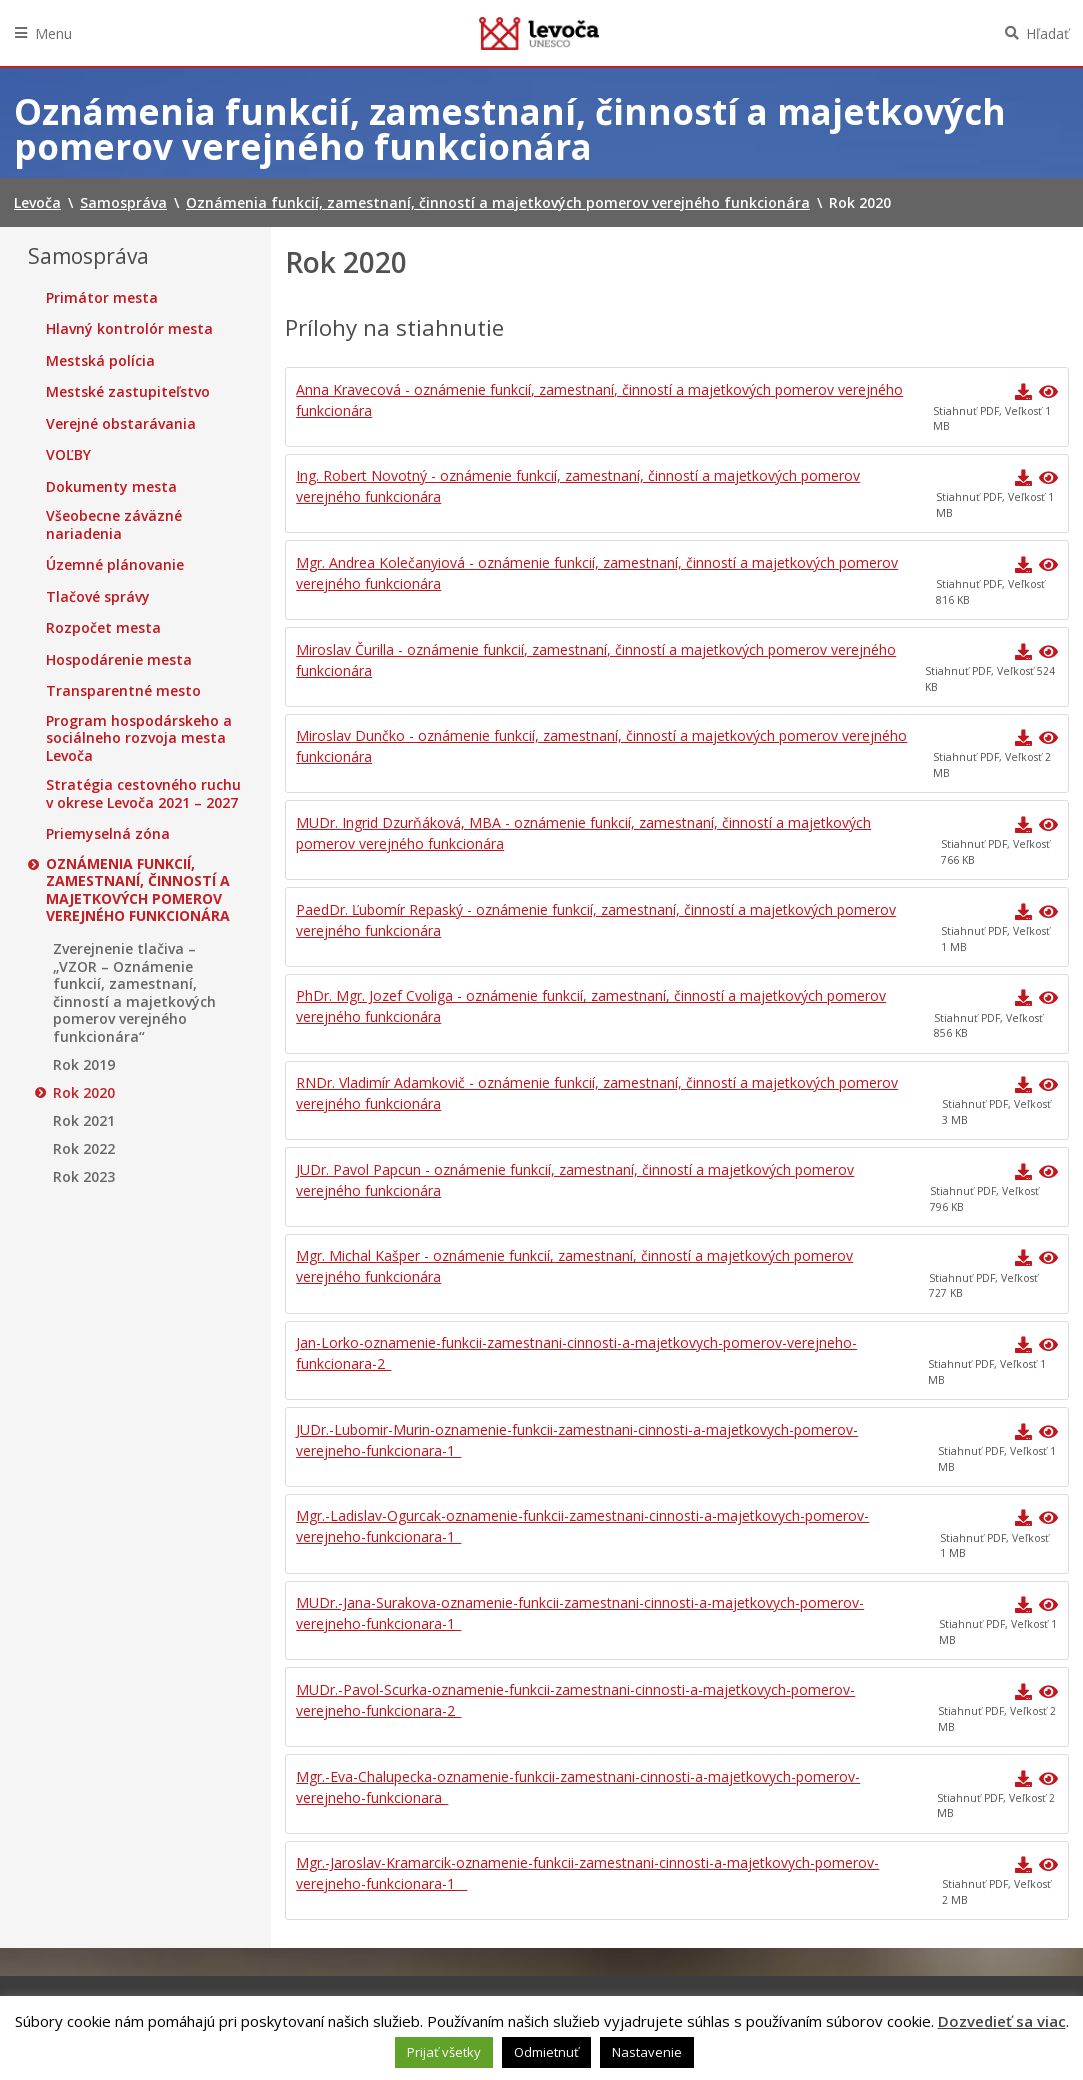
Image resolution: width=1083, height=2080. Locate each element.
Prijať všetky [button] (444, 2052)
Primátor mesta (102, 298)
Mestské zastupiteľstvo (128, 392)
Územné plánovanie (115, 565)
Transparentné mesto (123, 691)
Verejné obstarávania (121, 424)
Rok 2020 (84, 1093)
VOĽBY (68, 455)
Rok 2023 (84, 1177)
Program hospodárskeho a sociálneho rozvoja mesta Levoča (139, 738)
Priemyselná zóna (108, 834)
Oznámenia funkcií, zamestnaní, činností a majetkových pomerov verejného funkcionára (138, 890)
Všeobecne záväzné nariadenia (114, 524)
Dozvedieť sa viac (1002, 2021)
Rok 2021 (84, 1121)
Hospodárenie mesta (119, 660)
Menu (53, 33)
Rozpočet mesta (103, 628)
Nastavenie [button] (647, 2052)
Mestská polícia (100, 361)
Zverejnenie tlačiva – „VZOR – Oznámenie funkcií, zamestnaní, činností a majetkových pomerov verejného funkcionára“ (134, 992)
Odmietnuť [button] (546, 2052)
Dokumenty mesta (111, 487)
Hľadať (1047, 33)
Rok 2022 (84, 1149)
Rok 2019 (84, 1065)
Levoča (539, 33)
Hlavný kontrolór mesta (129, 329)
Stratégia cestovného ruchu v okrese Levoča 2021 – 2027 (143, 793)
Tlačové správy (98, 597)
